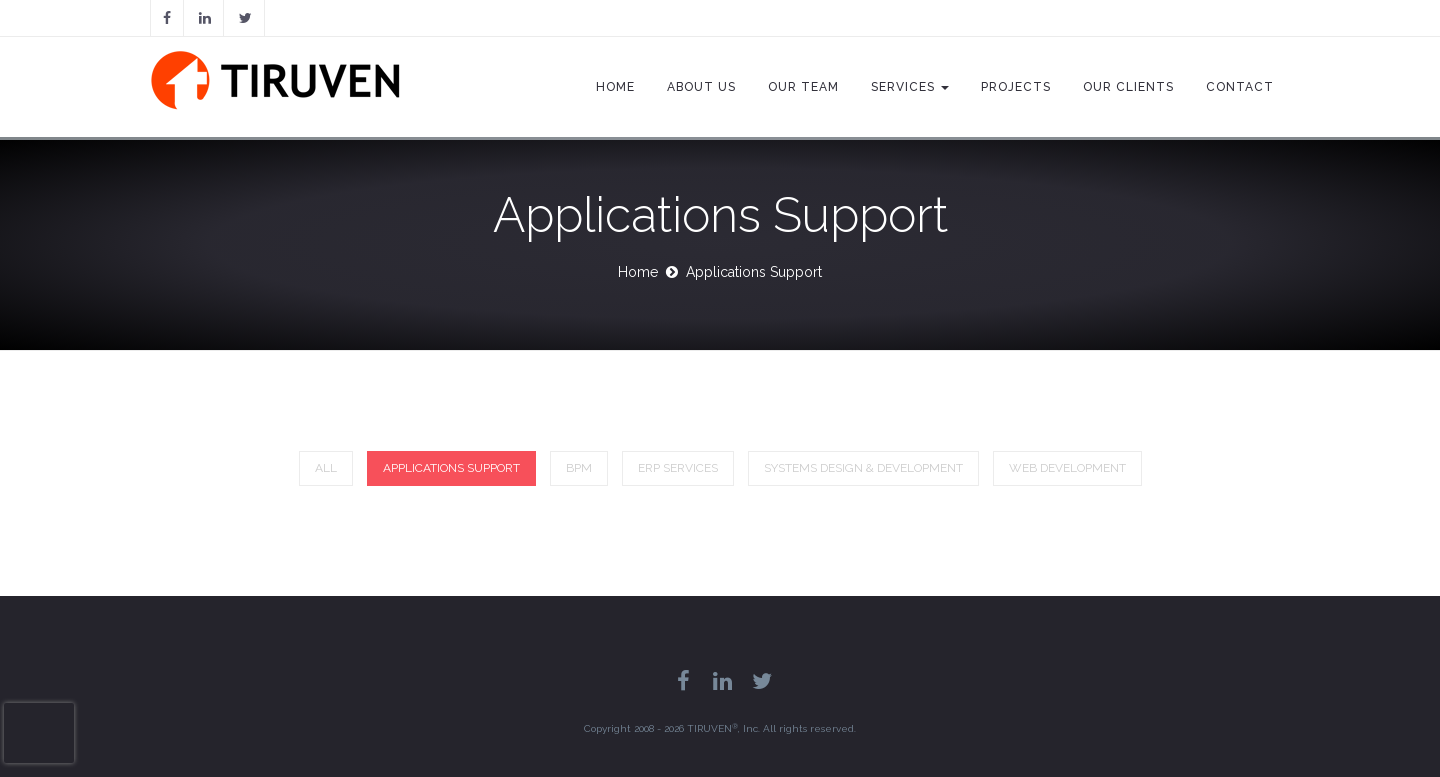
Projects (1016, 87)
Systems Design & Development (863, 468)
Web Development (1067, 468)
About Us (701, 87)
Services (910, 87)
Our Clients (1128, 87)
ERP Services (678, 468)
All (326, 468)
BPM (579, 468)
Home (615, 87)
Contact (1240, 87)
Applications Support (451, 468)
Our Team (803, 87)
